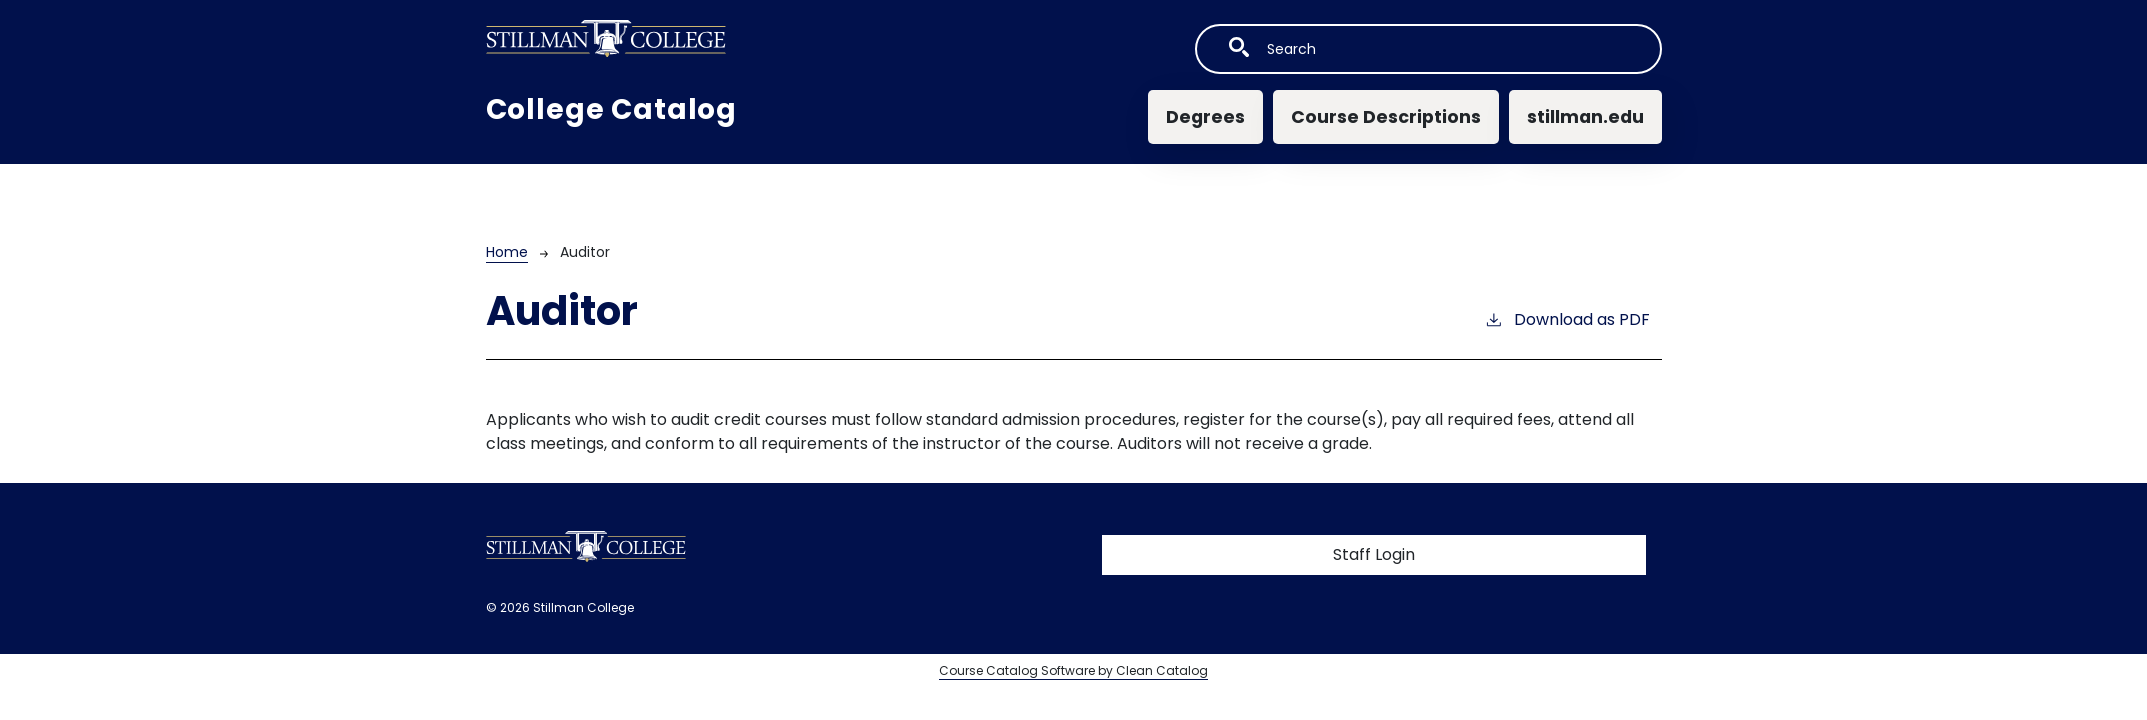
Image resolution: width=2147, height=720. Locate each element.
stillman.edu (1585, 117)
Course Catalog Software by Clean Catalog (1073, 670)
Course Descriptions (1386, 117)
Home (507, 252)
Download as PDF (1567, 319)
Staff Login (1374, 554)
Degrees (1205, 117)
